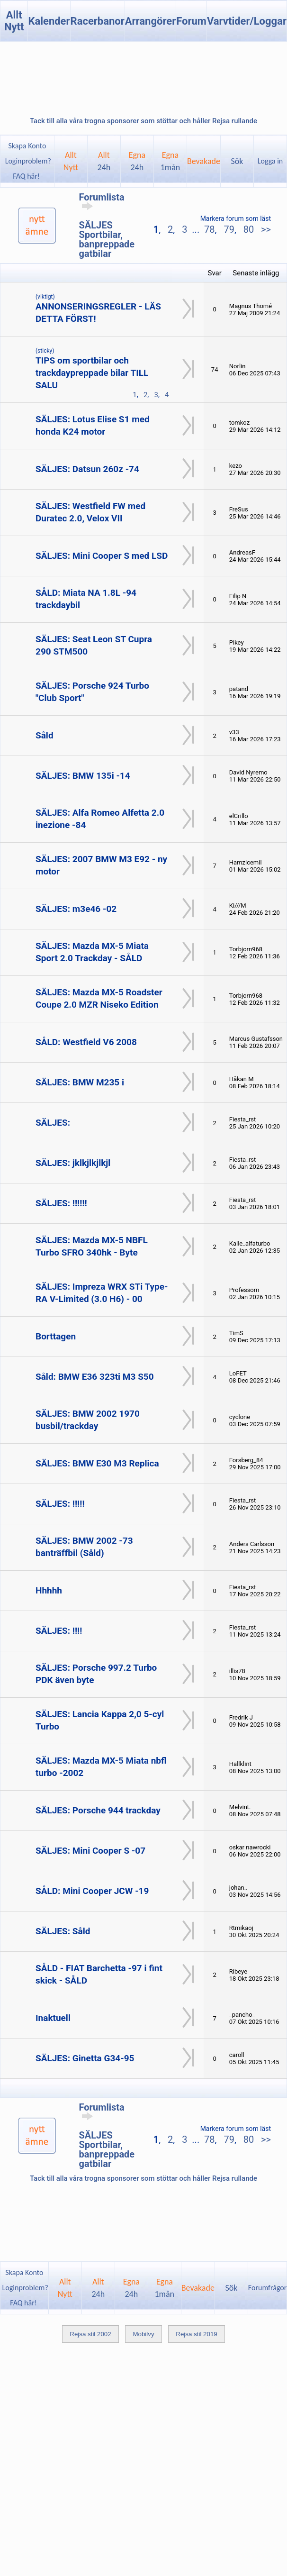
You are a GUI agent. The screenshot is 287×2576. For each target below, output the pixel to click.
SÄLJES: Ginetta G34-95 (85, 2058)
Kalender (49, 21)
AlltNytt (70, 161)
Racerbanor (98, 21)
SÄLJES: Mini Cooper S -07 (90, 1850)
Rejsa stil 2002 (90, 2334)
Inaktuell (53, 2017)
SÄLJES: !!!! (59, 1630)
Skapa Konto (27, 145)
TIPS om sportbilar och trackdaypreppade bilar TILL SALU (92, 373)
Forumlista (102, 200)
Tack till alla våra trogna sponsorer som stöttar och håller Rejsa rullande (143, 121)
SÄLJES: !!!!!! (61, 1203)
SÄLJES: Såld (63, 1931)
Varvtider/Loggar (247, 21)
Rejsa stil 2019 (196, 2334)
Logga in (270, 160)
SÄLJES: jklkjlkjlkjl (73, 1162)
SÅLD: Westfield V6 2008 (86, 1042)
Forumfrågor (267, 2287)
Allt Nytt (14, 21)
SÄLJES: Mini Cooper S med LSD (102, 555)
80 (248, 229)
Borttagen (56, 1336)
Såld (45, 735)
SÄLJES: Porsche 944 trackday (98, 1810)
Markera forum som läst (235, 218)
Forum (191, 21)
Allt (104, 161)
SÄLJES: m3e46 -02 (76, 908)
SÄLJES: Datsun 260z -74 (87, 469)
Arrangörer (150, 21)
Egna (137, 161)
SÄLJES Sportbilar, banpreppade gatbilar (107, 239)
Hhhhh (49, 1590)
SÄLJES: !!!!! (60, 1503)
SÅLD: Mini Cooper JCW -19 (92, 1890)
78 (209, 229)
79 (229, 229)
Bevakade (203, 161)
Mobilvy (143, 2334)
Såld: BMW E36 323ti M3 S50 (95, 1376)
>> (265, 229)
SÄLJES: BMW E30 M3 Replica (97, 1463)
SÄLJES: (53, 1122)
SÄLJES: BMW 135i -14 (83, 775)
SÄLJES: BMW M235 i (80, 1082)
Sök (237, 161)
